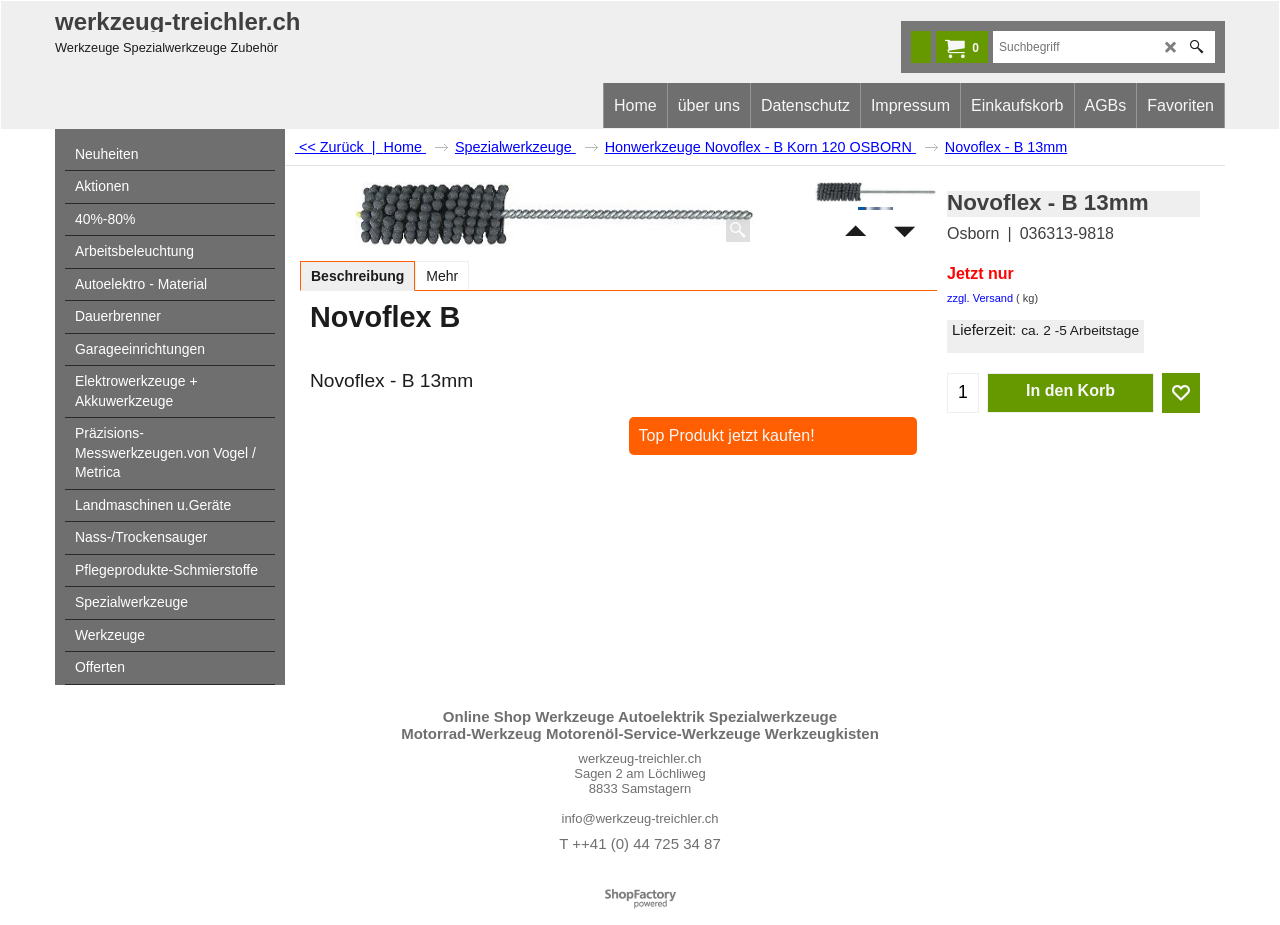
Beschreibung (357, 276)
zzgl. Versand (980, 298)
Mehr (442, 276)
